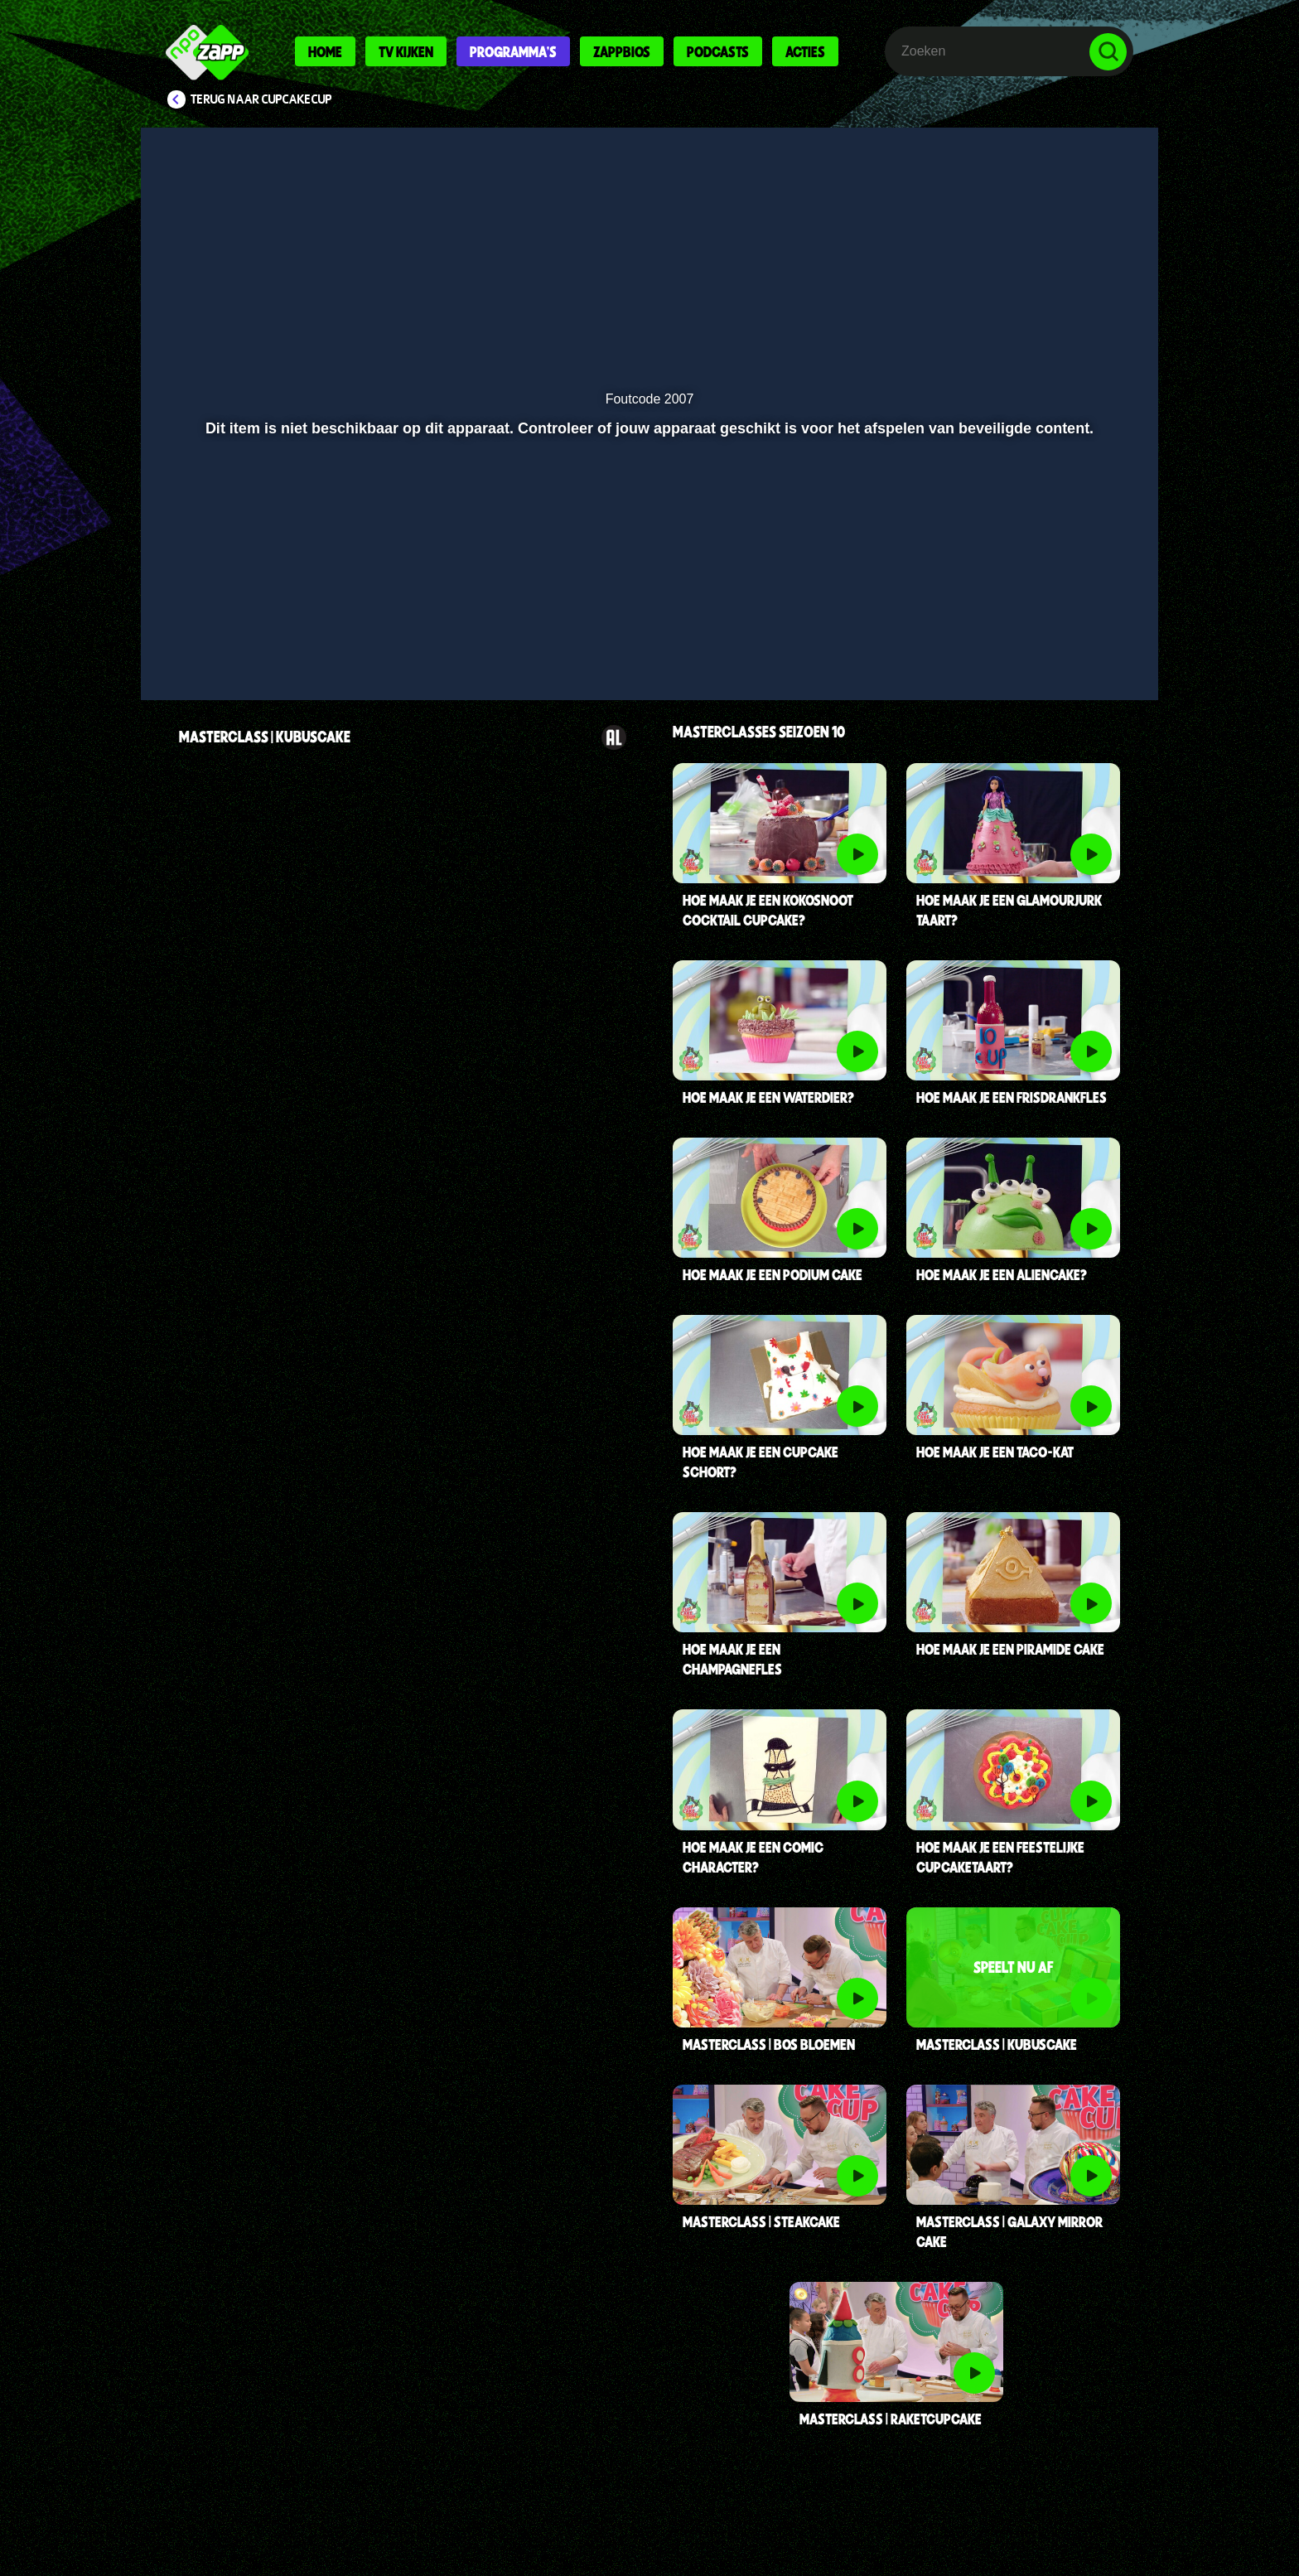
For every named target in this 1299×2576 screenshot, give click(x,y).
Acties (805, 51)
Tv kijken (406, 51)
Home (325, 51)
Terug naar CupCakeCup (261, 99)
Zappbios (621, 51)
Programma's (513, 51)
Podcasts (718, 51)
